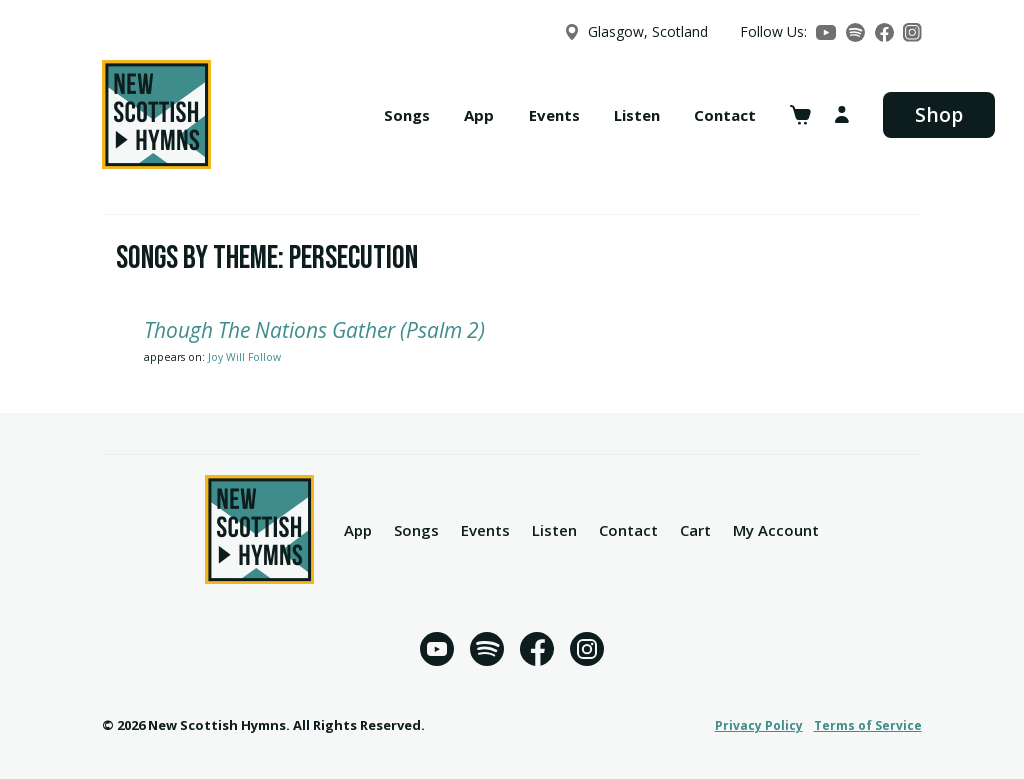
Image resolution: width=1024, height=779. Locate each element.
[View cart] (800, 115)
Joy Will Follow (244, 357)
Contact (725, 115)
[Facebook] (884, 32)
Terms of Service (868, 725)
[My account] (842, 114)
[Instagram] (912, 32)
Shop (939, 114)
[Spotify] (855, 32)
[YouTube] (826, 32)
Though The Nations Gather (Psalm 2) (314, 330)
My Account (776, 530)
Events (554, 115)
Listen (637, 115)
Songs (407, 115)
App (479, 115)
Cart (695, 530)
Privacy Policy (759, 725)
